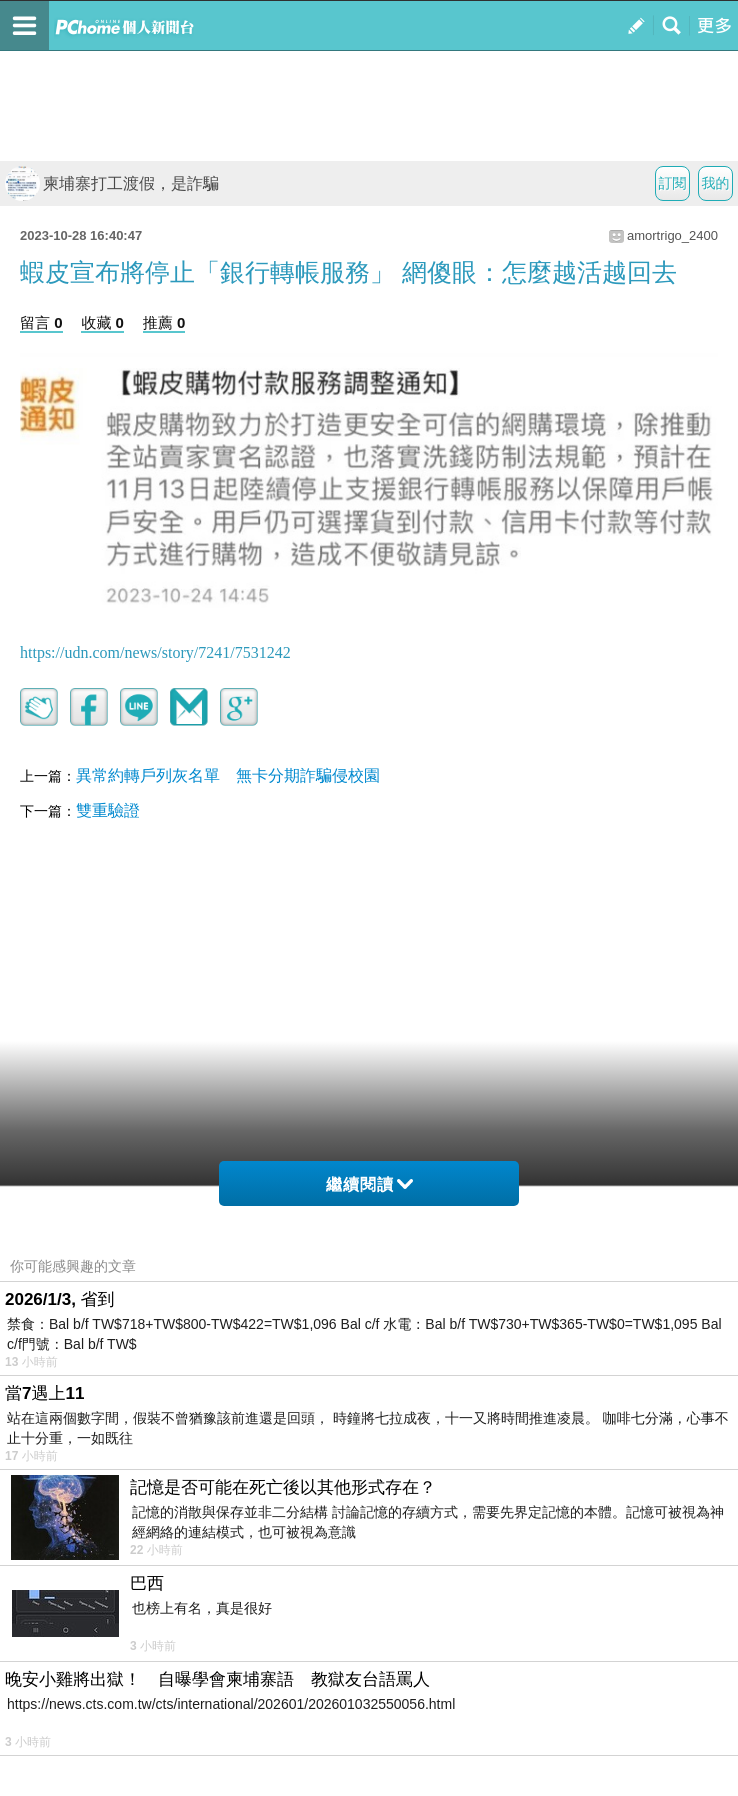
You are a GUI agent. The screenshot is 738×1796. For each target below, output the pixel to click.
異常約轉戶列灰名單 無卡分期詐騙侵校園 (228, 775)
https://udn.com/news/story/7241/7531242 (155, 652)
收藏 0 (102, 322)
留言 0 (41, 322)
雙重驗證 (108, 810)
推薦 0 (164, 322)
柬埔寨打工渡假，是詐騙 (112, 183)
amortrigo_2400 (672, 235)
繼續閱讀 (369, 1184)
